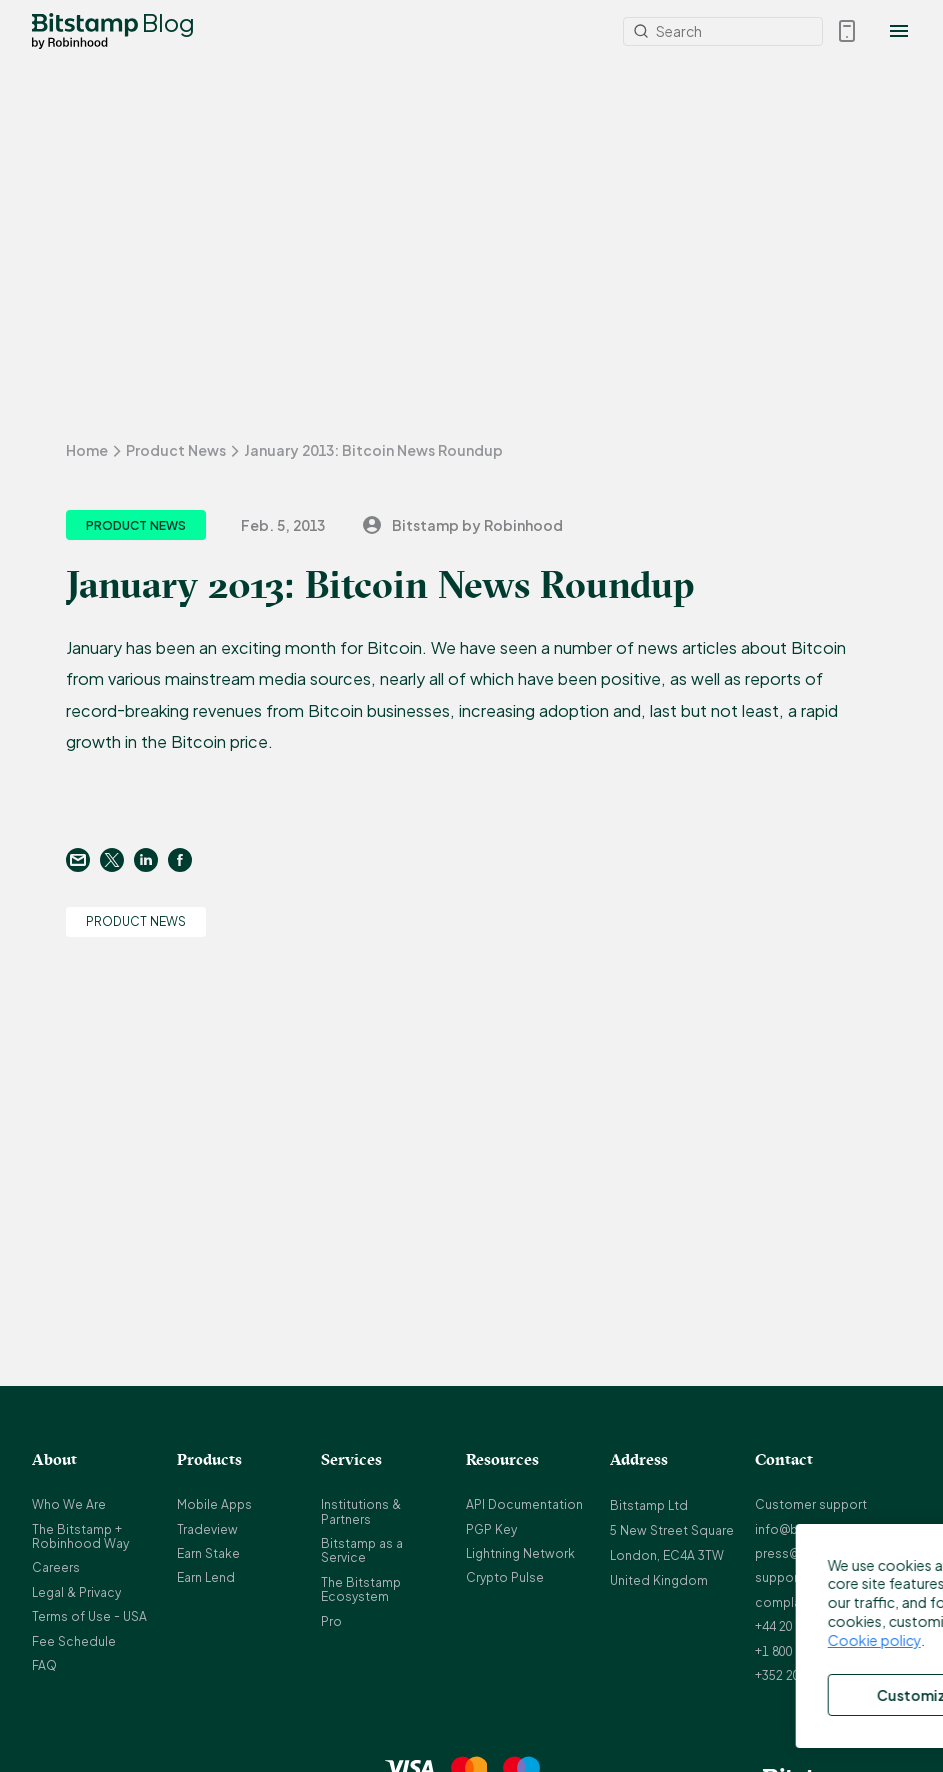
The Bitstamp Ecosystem (361, 1589)
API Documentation (524, 1504)
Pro (331, 1621)
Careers (56, 1567)
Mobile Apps (214, 1504)
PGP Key (491, 1529)
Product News (176, 450)
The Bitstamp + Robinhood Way (80, 1536)
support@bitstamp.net (823, 1577)
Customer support (811, 1504)
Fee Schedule (74, 1641)
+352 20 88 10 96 (803, 1675)
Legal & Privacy (76, 1592)
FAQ (44, 1665)
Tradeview (207, 1529)
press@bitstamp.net (816, 1553)
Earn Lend (206, 1577)
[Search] (723, 31)
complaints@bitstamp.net (833, 1602)
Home (87, 450)
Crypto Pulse (505, 1577)
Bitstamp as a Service (362, 1550)
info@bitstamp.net (811, 1529)
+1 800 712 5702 (801, 1651)
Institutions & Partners (361, 1511)
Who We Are (69, 1504)
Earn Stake (208, 1553)
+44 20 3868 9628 (805, 1626)
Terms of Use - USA (89, 1616)
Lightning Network (520, 1553)
